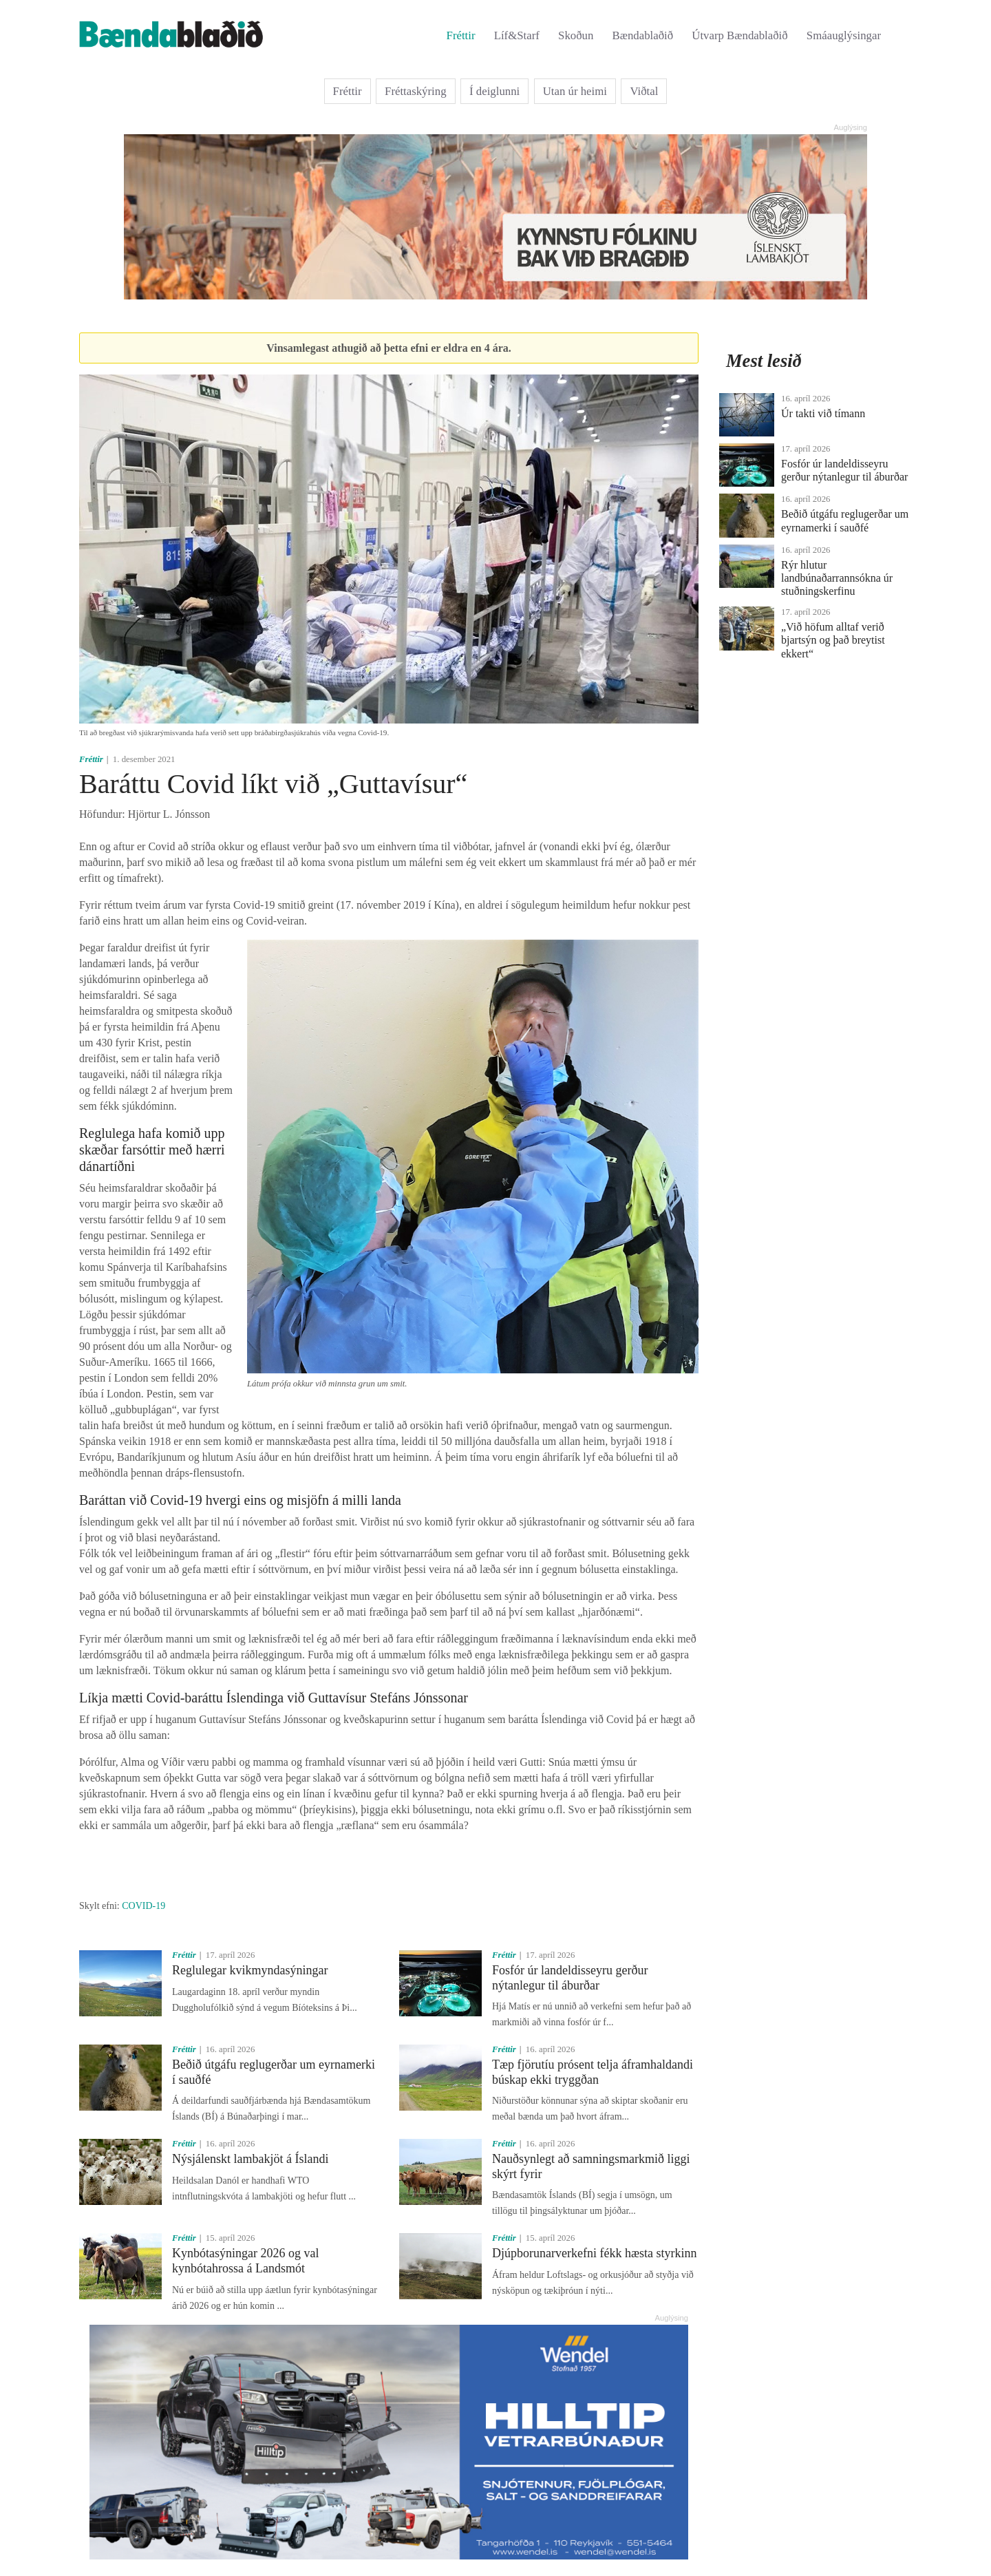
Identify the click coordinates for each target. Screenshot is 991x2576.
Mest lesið (764, 360)
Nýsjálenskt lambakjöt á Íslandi (250, 2159)
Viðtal (644, 91)
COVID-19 (143, 1906)
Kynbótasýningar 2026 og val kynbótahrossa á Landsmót (245, 2260)
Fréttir (461, 35)
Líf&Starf (517, 35)
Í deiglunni (494, 91)
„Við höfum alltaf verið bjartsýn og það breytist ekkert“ (833, 640)
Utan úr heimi (575, 91)
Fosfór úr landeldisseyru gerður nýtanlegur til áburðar (570, 1977)
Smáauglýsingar (844, 35)
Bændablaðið (643, 35)
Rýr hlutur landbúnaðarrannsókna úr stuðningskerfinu (837, 578)
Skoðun (575, 35)
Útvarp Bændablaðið (739, 35)
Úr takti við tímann (823, 413)
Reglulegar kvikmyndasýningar (250, 1970)
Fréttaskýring (416, 91)
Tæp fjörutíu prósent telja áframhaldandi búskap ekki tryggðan (592, 2072)
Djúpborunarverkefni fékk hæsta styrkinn (594, 2253)
